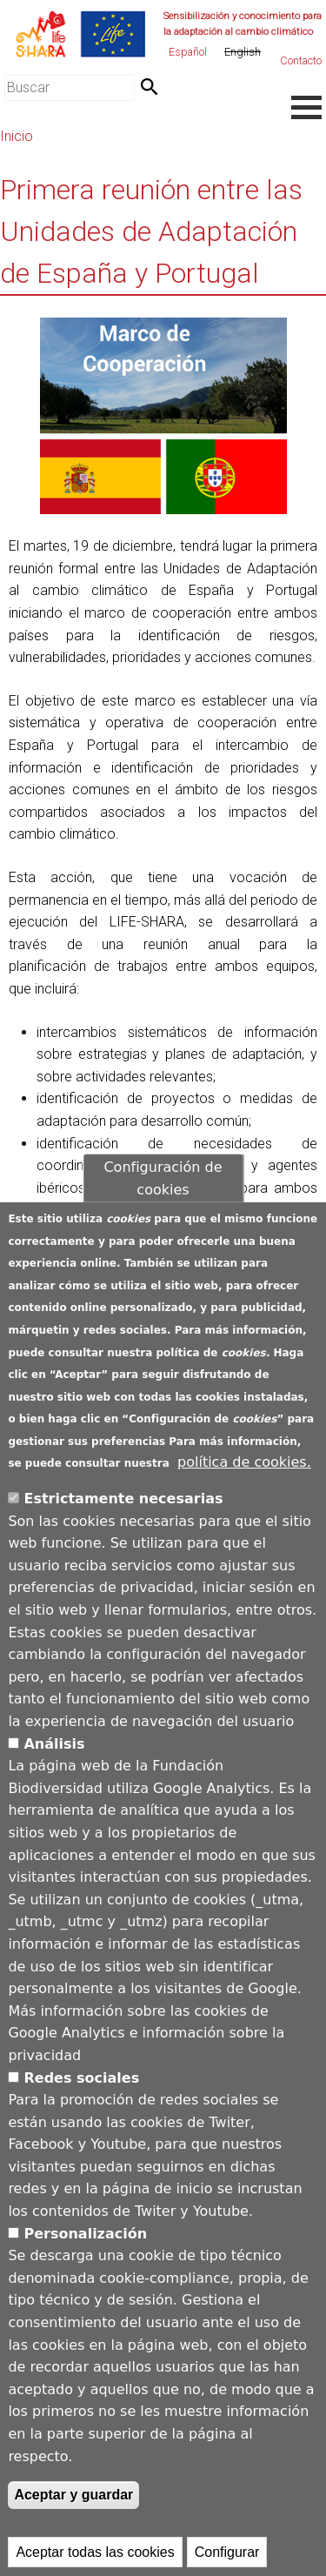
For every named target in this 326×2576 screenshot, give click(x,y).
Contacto (301, 60)
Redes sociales (81, 2090)
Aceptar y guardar (73, 2507)
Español (188, 51)
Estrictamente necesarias (123, 1511)
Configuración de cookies (162, 1190)
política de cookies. (244, 1475)
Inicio (16, 136)
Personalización (85, 2246)
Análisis (53, 1756)
